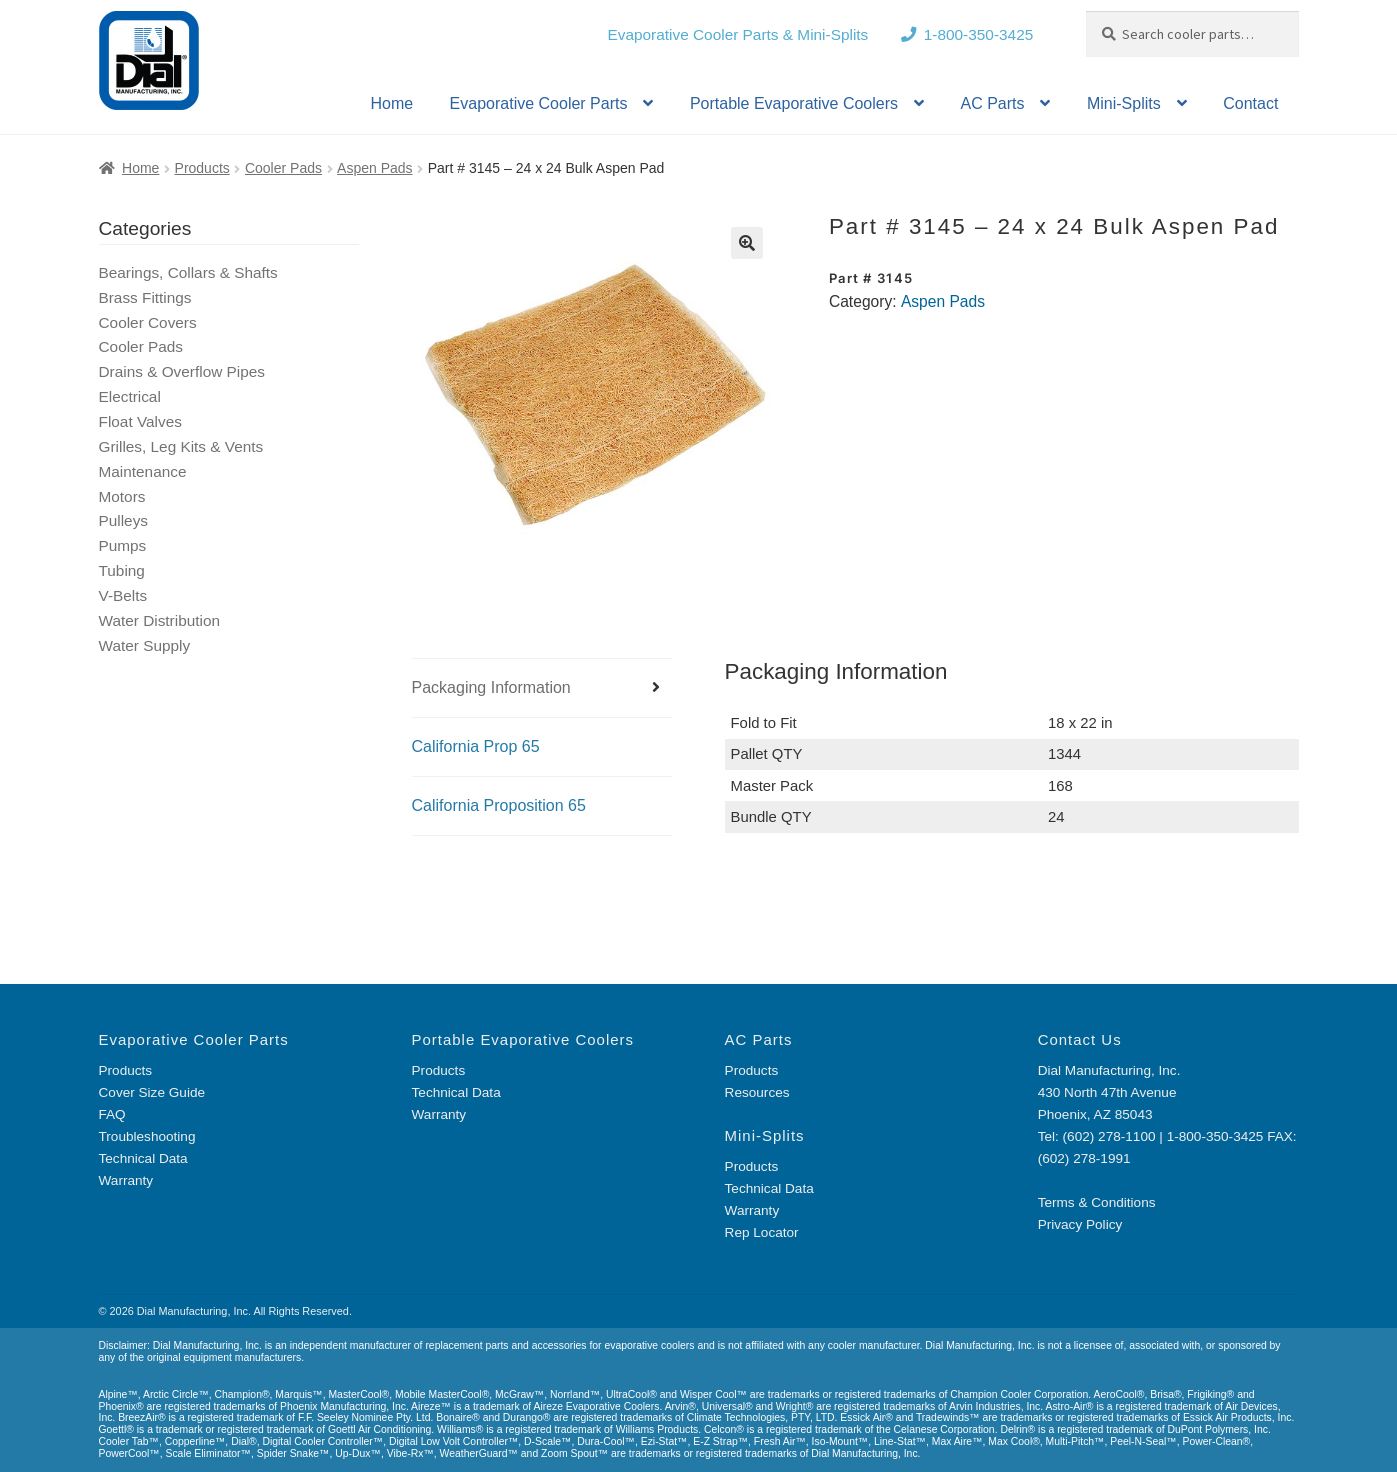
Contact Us (1080, 1039)
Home (391, 103)
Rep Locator (762, 1232)
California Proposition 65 (499, 805)
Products (202, 168)
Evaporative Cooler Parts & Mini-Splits (737, 34)
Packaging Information (491, 687)
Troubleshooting (147, 1136)
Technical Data (143, 1158)
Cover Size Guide (152, 1092)
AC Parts (992, 103)
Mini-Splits (1124, 103)
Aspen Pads (375, 168)
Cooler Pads (283, 168)
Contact (1250, 103)
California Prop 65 (476, 746)
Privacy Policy (1080, 1224)
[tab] (542, 688)
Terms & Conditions (1097, 1202)
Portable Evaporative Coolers (794, 103)
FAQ (112, 1114)
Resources (757, 1092)
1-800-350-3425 (979, 34)
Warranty (126, 1180)
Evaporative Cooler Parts (539, 103)
